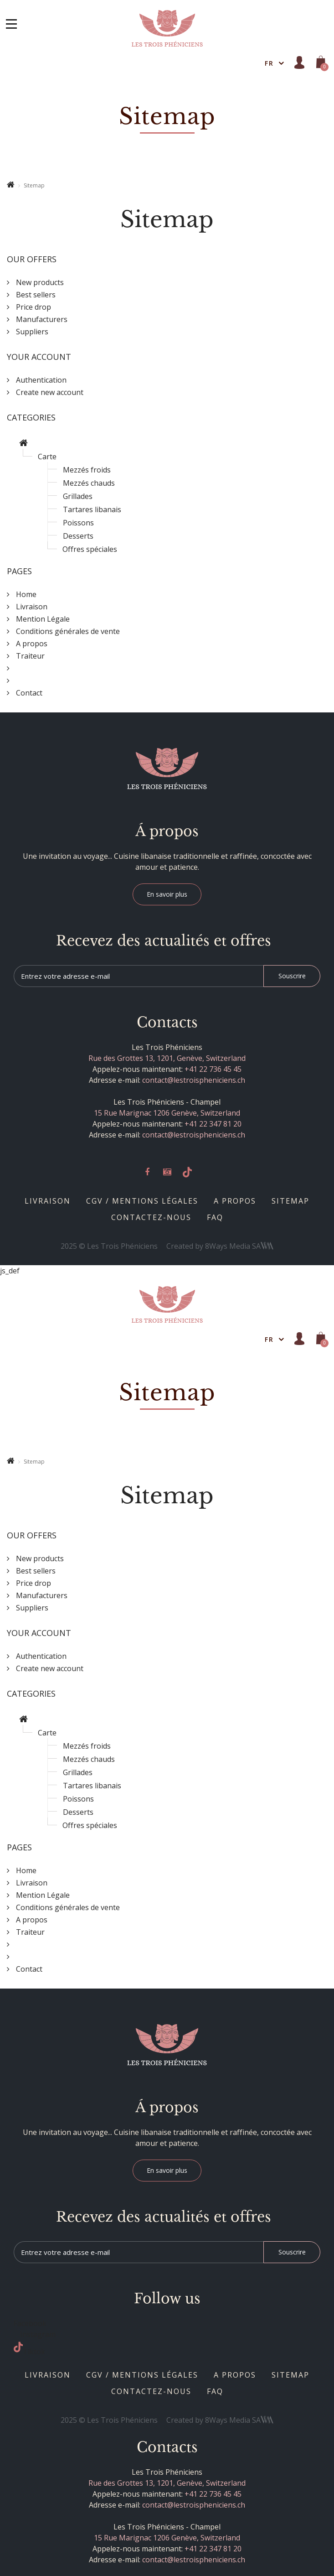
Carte (47, 457)
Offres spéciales (89, 549)
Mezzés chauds (89, 483)
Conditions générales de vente (67, 631)
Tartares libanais (92, 509)
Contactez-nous (151, 1217)
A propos (235, 1201)
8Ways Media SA (239, 1246)
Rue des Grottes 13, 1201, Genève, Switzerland (167, 1058)
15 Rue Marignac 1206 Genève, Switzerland (167, 1113)
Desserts (78, 536)
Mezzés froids (87, 470)
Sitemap (290, 1201)
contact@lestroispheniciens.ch (193, 1080)
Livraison (48, 1201)
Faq (215, 1217)
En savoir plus (167, 894)
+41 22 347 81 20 (213, 1124)
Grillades (77, 496)
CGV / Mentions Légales (142, 1201)
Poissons (78, 523)
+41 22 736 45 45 (213, 1069)
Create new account (48, 392)
